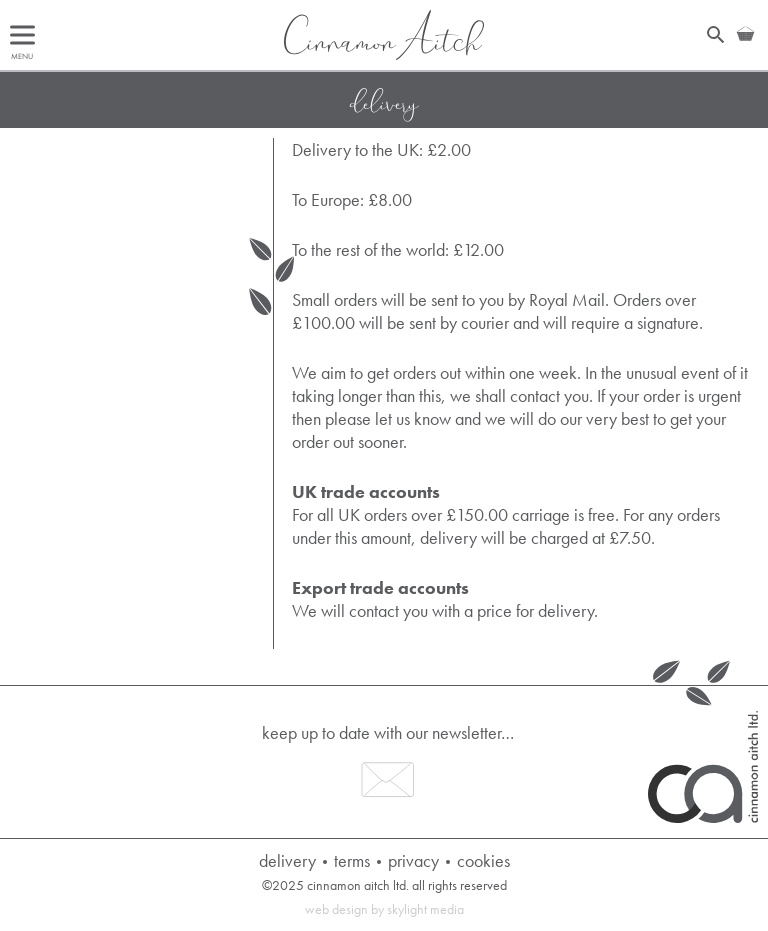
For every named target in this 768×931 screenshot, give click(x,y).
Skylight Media (425, 909)
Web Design (336, 909)
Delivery (287, 861)
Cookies (483, 861)
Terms (352, 861)
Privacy (413, 861)
